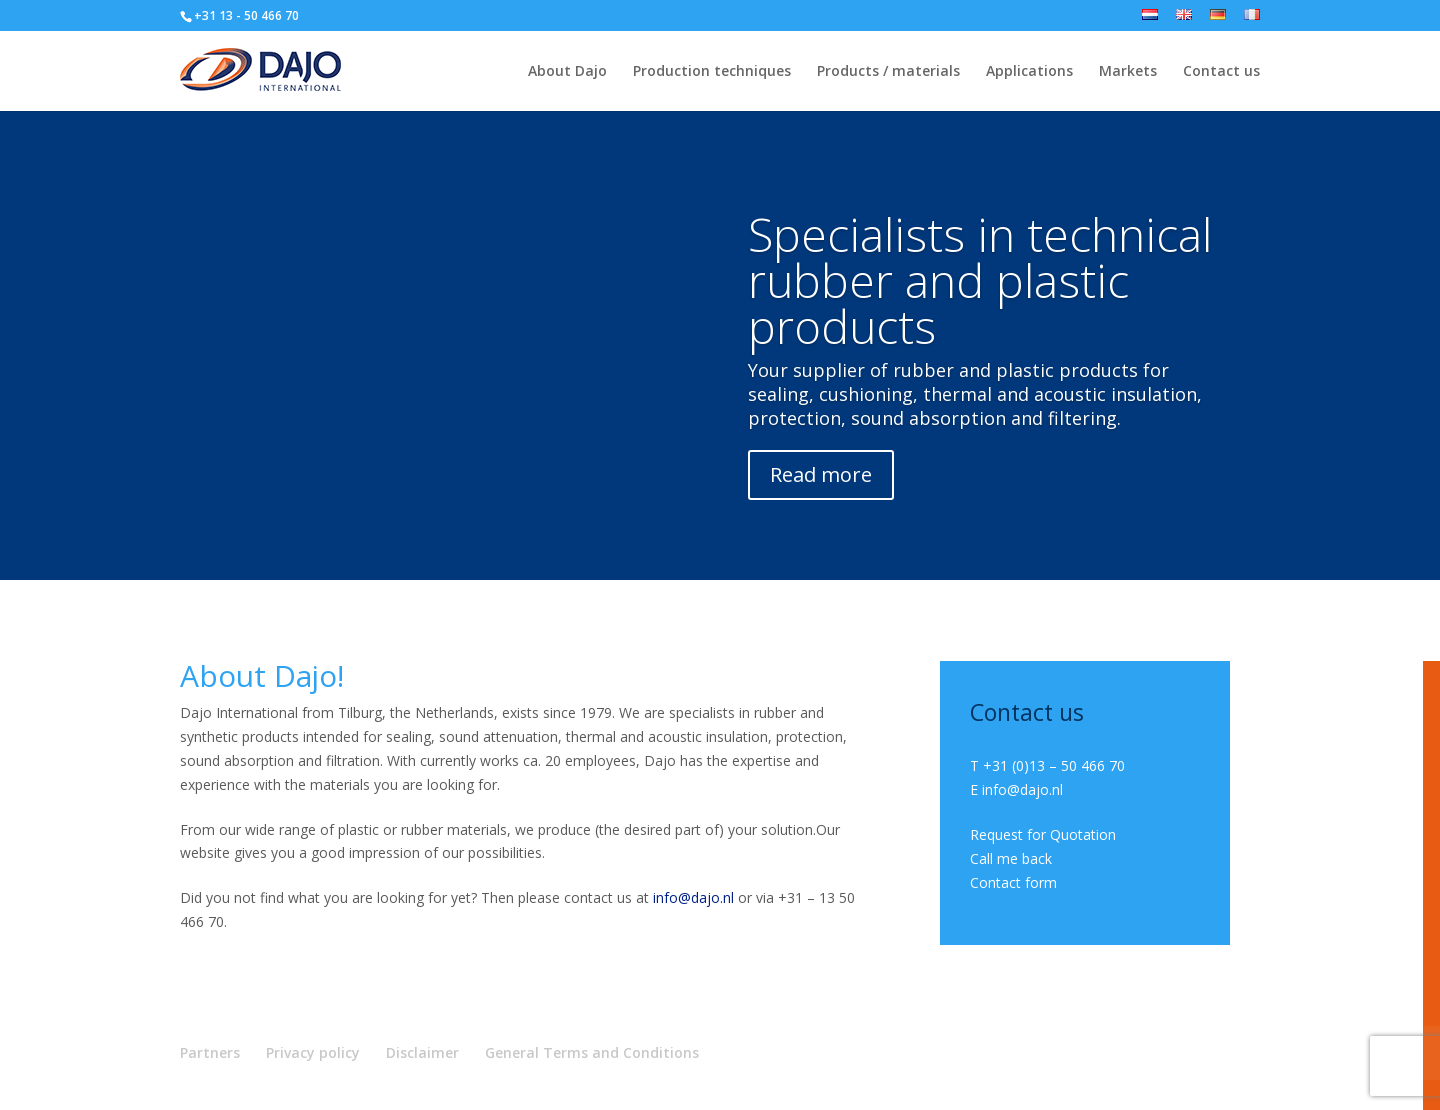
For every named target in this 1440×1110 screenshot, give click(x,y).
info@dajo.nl (693, 897)
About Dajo (567, 72)
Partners (210, 1052)
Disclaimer (422, 1052)
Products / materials (888, 72)
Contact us (1221, 72)
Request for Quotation (1043, 834)
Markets (1128, 72)
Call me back (1011, 858)
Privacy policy (313, 1052)
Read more (821, 474)
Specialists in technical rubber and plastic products (980, 280)
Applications (1029, 72)
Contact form (1013, 882)
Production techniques (712, 72)
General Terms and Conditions (592, 1052)
